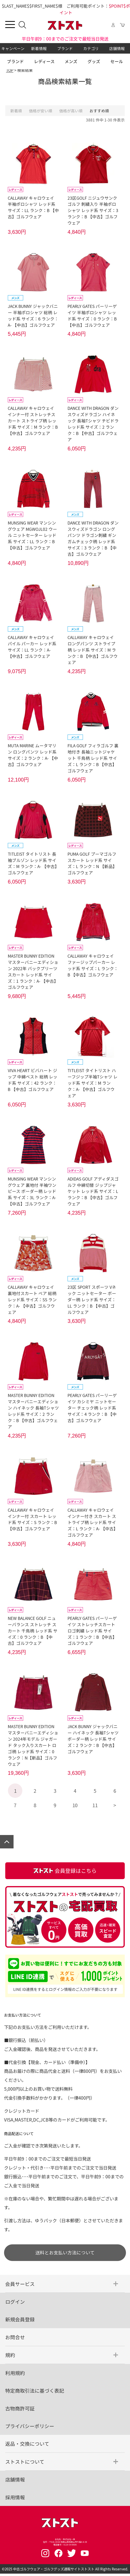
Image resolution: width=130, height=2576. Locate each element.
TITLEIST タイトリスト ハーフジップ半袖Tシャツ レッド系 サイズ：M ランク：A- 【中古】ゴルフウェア (92, 1082)
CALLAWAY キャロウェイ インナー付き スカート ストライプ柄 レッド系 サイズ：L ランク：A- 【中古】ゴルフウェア (93, 1522)
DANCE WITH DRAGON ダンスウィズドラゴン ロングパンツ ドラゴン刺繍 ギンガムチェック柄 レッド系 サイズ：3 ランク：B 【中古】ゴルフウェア (93, 538)
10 (75, 1805)
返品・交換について (27, 2446)
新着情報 (39, 48)
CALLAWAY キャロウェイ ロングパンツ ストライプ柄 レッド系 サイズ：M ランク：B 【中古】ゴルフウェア (93, 649)
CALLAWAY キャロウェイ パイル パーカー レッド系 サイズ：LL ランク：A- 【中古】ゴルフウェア (32, 646)
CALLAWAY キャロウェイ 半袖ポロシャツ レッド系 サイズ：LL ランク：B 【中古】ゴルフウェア (33, 207)
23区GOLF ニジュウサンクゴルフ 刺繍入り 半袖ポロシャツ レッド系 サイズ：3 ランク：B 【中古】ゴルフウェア (93, 210)
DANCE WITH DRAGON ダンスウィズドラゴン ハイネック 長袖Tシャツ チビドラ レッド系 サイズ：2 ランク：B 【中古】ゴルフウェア (93, 423)
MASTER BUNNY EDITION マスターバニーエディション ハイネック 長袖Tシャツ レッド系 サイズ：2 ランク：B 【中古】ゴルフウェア (33, 1410)
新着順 (16, 110)
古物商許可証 (20, 2410)
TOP (9, 70)
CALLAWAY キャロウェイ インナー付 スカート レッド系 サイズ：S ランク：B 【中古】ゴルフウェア (32, 1519)
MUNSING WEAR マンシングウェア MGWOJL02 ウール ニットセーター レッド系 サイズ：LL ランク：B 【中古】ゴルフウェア (32, 535)
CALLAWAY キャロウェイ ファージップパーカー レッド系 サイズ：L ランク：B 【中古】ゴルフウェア (93, 965)
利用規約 (15, 2375)
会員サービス (20, 2286)
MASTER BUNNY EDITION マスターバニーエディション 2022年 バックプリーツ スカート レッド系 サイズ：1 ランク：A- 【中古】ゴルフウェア (33, 971)
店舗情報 (117, 48)
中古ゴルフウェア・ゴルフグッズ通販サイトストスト (53, 2571)
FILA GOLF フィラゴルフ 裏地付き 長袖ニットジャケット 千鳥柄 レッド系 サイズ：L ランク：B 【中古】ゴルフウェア (93, 757)
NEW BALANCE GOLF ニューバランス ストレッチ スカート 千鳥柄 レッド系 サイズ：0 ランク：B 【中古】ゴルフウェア (32, 1630)
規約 (10, 2357)
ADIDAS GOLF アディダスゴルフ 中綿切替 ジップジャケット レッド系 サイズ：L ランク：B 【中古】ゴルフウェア (93, 1191)
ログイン (15, 2304)
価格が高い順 (71, 110)
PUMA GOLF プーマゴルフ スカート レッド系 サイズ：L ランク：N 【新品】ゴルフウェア (92, 863)
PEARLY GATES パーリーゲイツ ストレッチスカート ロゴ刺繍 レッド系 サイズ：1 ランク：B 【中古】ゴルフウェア (92, 1630)
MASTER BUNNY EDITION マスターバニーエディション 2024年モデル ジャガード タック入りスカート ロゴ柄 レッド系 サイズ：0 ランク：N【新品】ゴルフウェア (33, 1745)
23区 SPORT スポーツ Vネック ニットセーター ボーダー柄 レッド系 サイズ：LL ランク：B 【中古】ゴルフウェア (92, 1299)
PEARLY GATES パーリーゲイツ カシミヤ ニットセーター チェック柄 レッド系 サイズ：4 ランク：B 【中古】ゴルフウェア (92, 1407)
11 (95, 1805)
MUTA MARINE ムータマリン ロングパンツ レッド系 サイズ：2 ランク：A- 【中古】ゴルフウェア (33, 754)
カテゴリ (91, 48)
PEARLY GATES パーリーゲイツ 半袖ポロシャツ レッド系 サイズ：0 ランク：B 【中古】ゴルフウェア (92, 315)
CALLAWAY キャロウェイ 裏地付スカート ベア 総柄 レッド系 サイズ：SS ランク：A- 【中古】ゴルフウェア (32, 1299)
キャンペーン (13, 48)
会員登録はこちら (65, 1870)
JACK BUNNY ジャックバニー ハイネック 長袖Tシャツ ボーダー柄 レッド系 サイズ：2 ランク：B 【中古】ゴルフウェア (93, 1738)
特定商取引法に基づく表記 (34, 2393)
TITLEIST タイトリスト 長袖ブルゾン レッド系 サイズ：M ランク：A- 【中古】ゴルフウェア (32, 863)
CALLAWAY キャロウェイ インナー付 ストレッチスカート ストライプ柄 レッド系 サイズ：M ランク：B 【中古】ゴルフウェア (33, 420)
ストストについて (24, 2464)
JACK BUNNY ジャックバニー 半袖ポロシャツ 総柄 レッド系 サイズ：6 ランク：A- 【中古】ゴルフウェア (33, 315)
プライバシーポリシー (29, 2428)
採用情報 (15, 2499)
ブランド (65, 48)
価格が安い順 (40, 110)
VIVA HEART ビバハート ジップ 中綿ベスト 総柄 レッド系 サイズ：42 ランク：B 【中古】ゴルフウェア (32, 1079)
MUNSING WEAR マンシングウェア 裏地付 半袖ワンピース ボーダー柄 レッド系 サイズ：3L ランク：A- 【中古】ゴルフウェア (32, 1191)
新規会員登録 (20, 2321)
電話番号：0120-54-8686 (65, 2547)
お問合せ (15, 2339)
